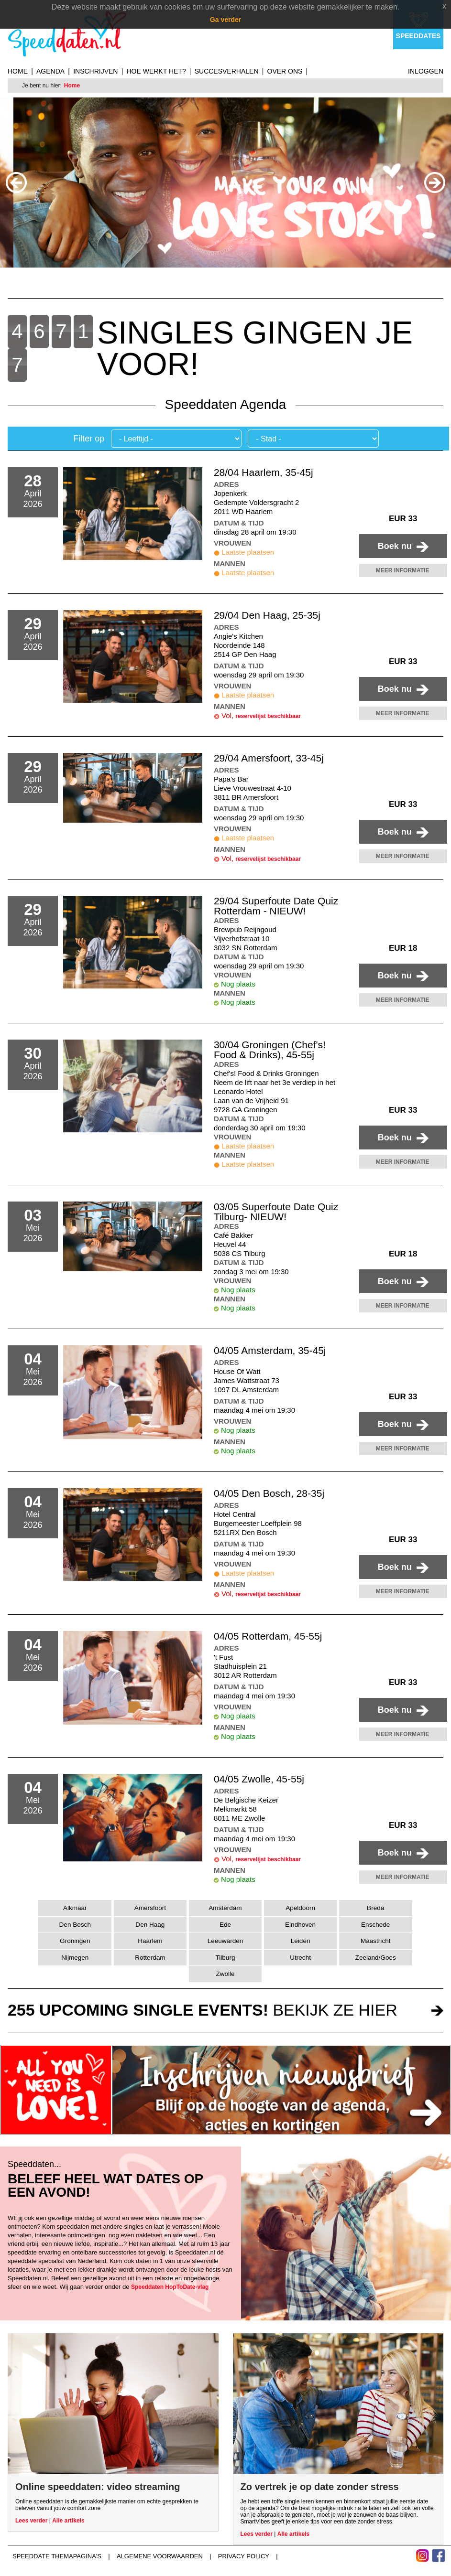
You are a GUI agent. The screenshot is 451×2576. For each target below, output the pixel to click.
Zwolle (225, 1973)
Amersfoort (150, 1907)
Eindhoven (300, 1924)
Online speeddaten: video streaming (97, 2486)
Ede (225, 1924)
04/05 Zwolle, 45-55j (259, 1778)
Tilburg (225, 1957)
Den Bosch (75, 1924)
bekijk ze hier (202, 2010)
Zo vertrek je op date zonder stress (320, 2486)
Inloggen (425, 71)
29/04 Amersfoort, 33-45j (269, 757)
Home (18, 71)
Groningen (75, 1940)
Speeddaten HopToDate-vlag (170, 2287)
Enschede (375, 1924)
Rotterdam (150, 1957)
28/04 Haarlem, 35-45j (263, 472)
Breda (375, 1907)
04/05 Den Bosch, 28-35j (269, 1493)
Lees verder (31, 2520)
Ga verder (225, 19)
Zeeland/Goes (375, 1957)
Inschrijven (95, 71)
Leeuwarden (225, 1940)
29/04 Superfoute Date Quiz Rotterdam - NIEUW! (276, 905)
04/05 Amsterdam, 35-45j (270, 1350)
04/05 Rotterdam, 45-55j (268, 1636)
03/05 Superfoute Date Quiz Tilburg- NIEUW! (276, 1211)
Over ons (285, 71)
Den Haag (150, 1924)
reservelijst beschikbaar (268, 716)
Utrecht (300, 1957)
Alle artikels (68, 2520)
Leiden (300, 1940)
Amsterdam (225, 1907)
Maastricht (376, 1940)
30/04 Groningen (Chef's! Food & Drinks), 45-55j (270, 1049)
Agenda (50, 71)
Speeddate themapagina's (56, 2556)
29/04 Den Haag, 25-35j (267, 615)
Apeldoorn (300, 1907)
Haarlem (150, 1940)
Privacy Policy (243, 2556)
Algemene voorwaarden (160, 2556)
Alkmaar (75, 1907)
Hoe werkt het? (156, 71)
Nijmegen (74, 1957)
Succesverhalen (227, 71)
